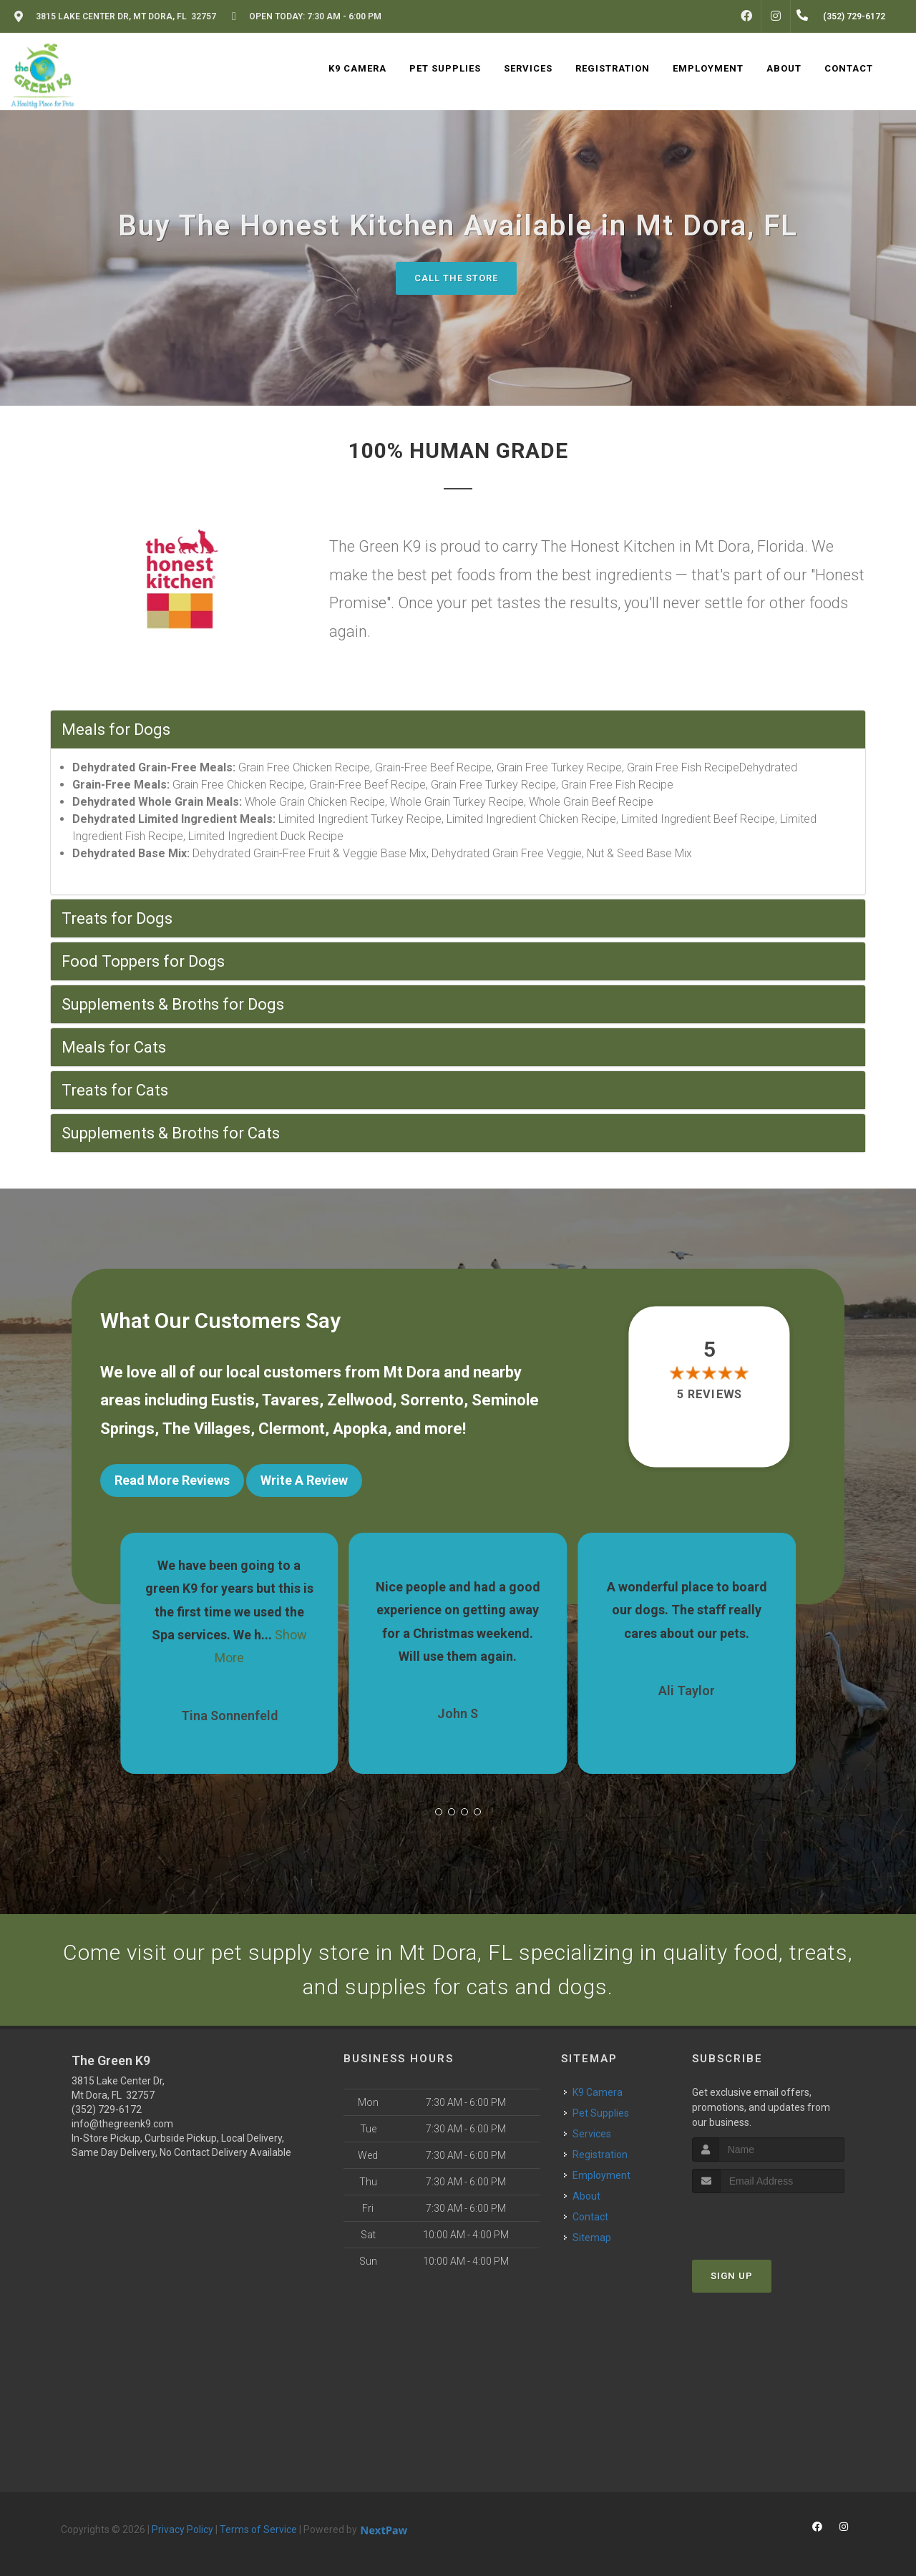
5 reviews (709, 1394)
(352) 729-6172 (107, 2109)
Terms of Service (258, 2529)
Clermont (291, 1429)
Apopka (360, 1429)
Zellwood (359, 1400)
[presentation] (768, 2220)
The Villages (206, 1429)
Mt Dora (412, 1372)
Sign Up (732, 2275)
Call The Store (456, 278)
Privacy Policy (182, 2529)
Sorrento (432, 1400)
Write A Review (304, 1480)
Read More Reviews (172, 1480)
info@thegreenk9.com (122, 2123)
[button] (438, 1811)
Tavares (290, 1400)
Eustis (233, 1400)
